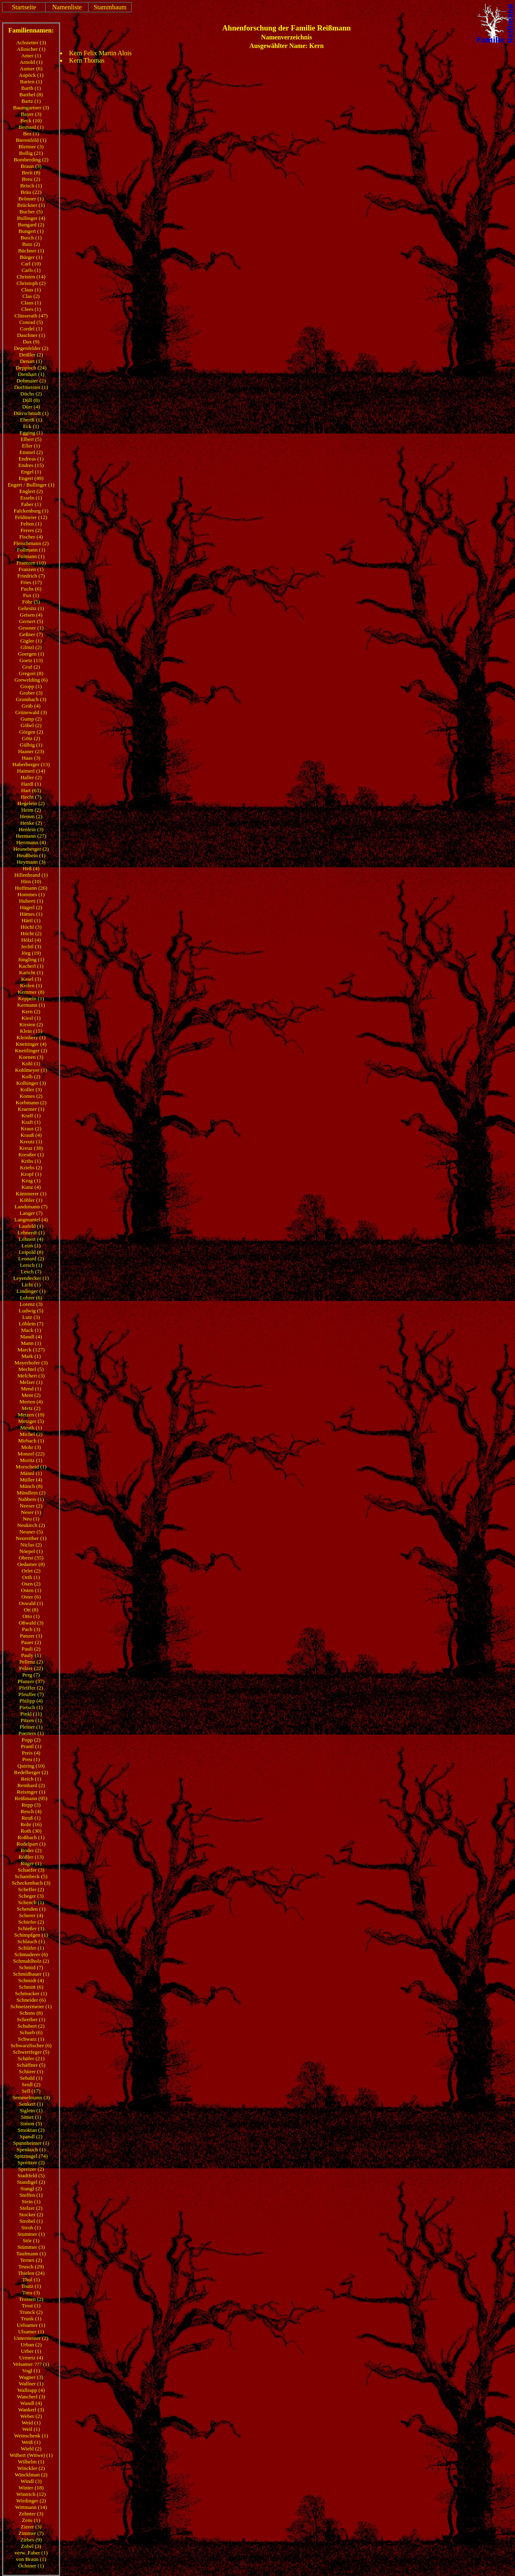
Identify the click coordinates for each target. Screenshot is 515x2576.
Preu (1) (31, 1759)
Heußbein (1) (31, 855)
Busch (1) (30, 238)
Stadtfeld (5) (31, 2175)
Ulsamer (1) (31, 2331)
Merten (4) (31, 1402)
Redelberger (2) (31, 1772)
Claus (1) (31, 303)
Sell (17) (31, 2091)
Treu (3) (31, 2292)
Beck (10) (31, 120)
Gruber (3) (31, 693)
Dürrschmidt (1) (30, 413)
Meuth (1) (31, 1428)
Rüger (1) (31, 1863)
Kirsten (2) (31, 1024)
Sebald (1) (31, 2078)
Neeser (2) (31, 1506)
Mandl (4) (31, 1337)
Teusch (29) (31, 2266)
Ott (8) (31, 1610)
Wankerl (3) (31, 2410)
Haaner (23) (31, 751)
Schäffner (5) (31, 2065)
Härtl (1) (31, 920)
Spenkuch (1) (31, 2149)
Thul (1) (31, 2279)
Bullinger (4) (31, 218)
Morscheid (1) (31, 1467)
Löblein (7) (31, 1324)
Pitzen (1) (30, 1720)
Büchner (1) (31, 251)
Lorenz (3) (31, 1304)
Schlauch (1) (31, 1941)
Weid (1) (31, 2423)
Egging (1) (31, 433)
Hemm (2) (31, 816)
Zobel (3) (31, 2546)
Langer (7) (31, 1213)
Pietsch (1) (31, 1707)
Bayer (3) (31, 114)
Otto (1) (31, 1616)
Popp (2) (31, 1740)
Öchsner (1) (31, 2566)
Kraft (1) (31, 1122)
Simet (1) (31, 2117)
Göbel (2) (31, 725)
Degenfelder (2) (31, 348)
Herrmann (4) (31, 842)
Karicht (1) (31, 972)
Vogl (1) (31, 2370)
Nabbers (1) (31, 1499)
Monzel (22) (30, 1454)
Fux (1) (31, 595)
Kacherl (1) (31, 966)
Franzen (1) (31, 569)
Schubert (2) (30, 2026)
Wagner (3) (31, 2377)
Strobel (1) (31, 2221)
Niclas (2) (31, 1545)
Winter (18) (30, 2488)
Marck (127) (31, 1350)
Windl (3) (31, 2481)
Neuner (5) (31, 1532)
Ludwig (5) (31, 1311)
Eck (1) (31, 426)
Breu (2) (31, 179)
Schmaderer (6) (31, 1954)
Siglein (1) (31, 2110)
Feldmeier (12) (31, 517)
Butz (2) (31, 244)
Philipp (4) (31, 1701)
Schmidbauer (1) (31, 1974)
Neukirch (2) (31, 1525)
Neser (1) (31, 1512)
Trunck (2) (31, 2312)
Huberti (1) (31, 901)
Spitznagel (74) (31, 2156)
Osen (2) (31, 1584)
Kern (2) (31, 1011)
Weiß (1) (31, 2442)
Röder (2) (31, 1850)
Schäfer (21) (30, 2058)
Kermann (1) (31, 1005)
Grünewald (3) (31, 712)
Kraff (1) (31, 1115)
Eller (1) (31, 446)
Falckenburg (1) (31, 511)
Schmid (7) (31, 1967)
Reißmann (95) (31, 1798)
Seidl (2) (31, 2084)
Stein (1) (31, 2201)
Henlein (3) (31, 829)
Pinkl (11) (31, 1714)
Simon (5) (31, 2123)
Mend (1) (31, 1389)
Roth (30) (31, 1831)
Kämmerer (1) (31, 1193)
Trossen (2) (31, 2299)
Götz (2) (31, 738)
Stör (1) (31, 2240)
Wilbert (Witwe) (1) (30, 2455)
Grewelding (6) (31, 680)
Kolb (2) (31, 1076)
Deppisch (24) (31, 368)
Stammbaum (110, 7)
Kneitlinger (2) (31, 1050)
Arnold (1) (31, 62)
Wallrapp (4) (31, 2390)
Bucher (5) (31, 212)
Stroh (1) (31, 2227)
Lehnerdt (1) (31, 1232)
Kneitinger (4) (31, 1044)
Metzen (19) (31, 1415)
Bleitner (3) (31, 146)
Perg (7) (31, 1675)
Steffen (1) (31, 2195)
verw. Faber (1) (31, 2553)
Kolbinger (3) (31, 1083)
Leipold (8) (31, 1252)
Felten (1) (30, 524)
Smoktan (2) (30, 2130)
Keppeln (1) (31, 998)
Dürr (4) (31, 407)
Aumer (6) (31, 68)
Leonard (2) (31, 1258)
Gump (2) (30, 719)
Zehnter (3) (31, 2514)
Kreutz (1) (31, 1141)
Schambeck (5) (31, 1876)
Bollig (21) (31, 153)
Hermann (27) (31, 836)
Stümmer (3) (31, 2247)
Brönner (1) (31, 198)
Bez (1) (31, 133)
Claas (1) (31, 290)
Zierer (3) (31, 2527)
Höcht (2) (31, 933)
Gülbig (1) (31, 745)
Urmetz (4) (31, 2357)
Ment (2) (31, 1395)
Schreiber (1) (31, 2019)
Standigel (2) (31, 2182)
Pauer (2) (31, 1642)
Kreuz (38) (31, 1148)
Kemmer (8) (31, 992)
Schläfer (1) (31, 1948)
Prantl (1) (31, 1746)
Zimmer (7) (31, 2533)
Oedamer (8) (31, 1564)
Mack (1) (31, 1330)
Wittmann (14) (31, 2507)
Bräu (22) (31, 192)
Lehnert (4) (31, 1239)
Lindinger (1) (31, 1291)
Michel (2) (31, 1434)
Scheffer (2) (31, 1889)
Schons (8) (31, 2013)
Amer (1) (31, 55)
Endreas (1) (31, 459)
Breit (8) (31, 172)
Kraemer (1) (31, 1109)
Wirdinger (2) (31, 2501)
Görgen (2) (31, 732)
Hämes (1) (31, 914)
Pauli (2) (31, 1649)
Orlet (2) (31, 1571)
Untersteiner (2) (31, 2338)
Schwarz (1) (31, 2039)
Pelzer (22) (31, 1668)
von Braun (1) (31, 2559)
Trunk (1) (31, 2318)
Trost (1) (31, 2305)
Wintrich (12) (30, 2494)
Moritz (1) (31, 1460)
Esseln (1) (31, 498)
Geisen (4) (31, 615)
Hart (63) (31, 790)
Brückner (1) (31, 205)
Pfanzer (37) (30, 1681)
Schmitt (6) (31, 1987)
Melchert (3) (31, 1376)
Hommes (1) (31, 894)
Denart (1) (31, 361)
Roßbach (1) (30, 1837)
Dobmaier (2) (30, 381)
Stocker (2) (31, 2214)
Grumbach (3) (31, 699)
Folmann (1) (30, 556)
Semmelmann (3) (31, 2097)
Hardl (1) (31, 784)
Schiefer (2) (31, 1922)
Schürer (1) (31, 2071)
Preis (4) (31, 1753)
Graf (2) (31, 667)
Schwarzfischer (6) (31, 2045)
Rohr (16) (30, 1824)
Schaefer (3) (31, 1870)
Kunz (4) (31, 1187)
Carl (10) (31, 264)
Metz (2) (31, 1408)
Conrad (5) (31, 322)
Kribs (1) (31, 1161)
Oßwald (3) (31, 1623)
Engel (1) (31, 472)
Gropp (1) (31, 686)
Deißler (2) (31, 355)
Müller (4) (31, 1480)
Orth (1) (31, 1577)
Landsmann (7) (31, 1206)
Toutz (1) (31, 2286)
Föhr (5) (31, 602)
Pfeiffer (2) (31, 1688)
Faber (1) (31, 504)
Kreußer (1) (31, 1154)
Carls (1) (31, 270)
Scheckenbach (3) (31, 1883)
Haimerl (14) (31, 771)
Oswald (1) (31, 1603)
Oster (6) (31, 1597)
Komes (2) (31, 1096)
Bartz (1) (31, 101)
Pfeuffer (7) (30, 1694)
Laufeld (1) (31, 1226)
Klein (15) (31, 1031)
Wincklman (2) (31, 2475)
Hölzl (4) (31, 940)
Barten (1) (31, 81)
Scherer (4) (31, 1915)
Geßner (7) (31, 634)
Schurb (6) (31, 2032)
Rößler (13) (31, 1857)
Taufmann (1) (31, 2253)
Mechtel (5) (31, 1369)
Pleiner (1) (31, 1727)
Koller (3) (31, 1089)
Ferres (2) (30, 530)
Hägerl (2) (31, 907)
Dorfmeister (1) (31, 387)
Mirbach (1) (31, 1441)
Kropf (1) (31, 1174)
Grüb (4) (31, 706)
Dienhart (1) (31, 374)
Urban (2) (30, 2344)
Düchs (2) (31, 394)
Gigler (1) (31, 641)
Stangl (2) (31, 2188)
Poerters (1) (31, 1733)
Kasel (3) (31, 979)
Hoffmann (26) (31, 888)
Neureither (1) (31, 1538)
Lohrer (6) (31, 1298)
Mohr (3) (31, 1447)
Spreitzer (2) (31, 2162)
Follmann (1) (31, 550)
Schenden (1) (31, 1909)
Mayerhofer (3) (31, 1363)
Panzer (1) (31, 1636)
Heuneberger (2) (31, 849)
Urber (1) (31, 2351)
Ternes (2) (31, 2260)
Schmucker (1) (31, 1993)
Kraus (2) (31, 1128)
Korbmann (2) (31, 1102)
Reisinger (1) (31, 1792)
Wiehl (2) (31, 2449)
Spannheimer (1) (31, 2143)
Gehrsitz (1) (31, 608)
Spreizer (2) (31, 2169)
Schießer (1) (31, 1928)
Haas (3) (31, 758)
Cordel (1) (31, 329)
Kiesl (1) (31, 1018)
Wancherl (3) (31, 2397)
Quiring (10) (31, 1766)
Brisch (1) (31, 185)
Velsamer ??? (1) (31, 2364)
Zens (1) (31, 2520)
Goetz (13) (31, 660)
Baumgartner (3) (31, 107)
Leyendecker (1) (31, 1278)
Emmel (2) (31, 452)
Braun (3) (31, 166)
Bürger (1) (31, 257)
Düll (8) (31, 400)
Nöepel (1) (31, 1551)
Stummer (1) (31, 2234)
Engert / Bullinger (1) (31, 485)
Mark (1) (31, 1356)
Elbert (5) (31, 439)
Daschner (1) (31, 335)
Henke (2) (31, 823)
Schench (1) (31, 1902)
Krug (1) (31, 1180)
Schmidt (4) (31, 1980)
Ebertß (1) (31, 420)
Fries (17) (30, 582)
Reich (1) (31, 1779)
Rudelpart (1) (31, 1844)
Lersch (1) (31, 1265)
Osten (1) (31, 1590)
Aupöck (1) (31, 75)
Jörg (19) (31, 953)
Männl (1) (31, 1473)
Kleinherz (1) (31, 1037)
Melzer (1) (31, 1382)
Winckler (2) (31, 2468)
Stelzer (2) (31, 2208)
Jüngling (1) (31, 959)
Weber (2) (31, 2416)
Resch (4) (31, 1811)
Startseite (24, 7)
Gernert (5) (31, 621)
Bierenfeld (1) (31, 140)
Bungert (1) (31, 231)
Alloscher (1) (31, 49)
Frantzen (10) (30, 563)
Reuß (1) (31, 1818)
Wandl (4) (31, 2403)
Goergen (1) (31, 654)
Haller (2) (30, 777)
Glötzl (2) (30, 647)
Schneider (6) (30, 2000)
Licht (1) (31, 1284)
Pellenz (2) (31, 1662)
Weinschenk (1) (31, 2436)
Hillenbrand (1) (31, 875)
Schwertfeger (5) (31, 2052)
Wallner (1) (31, 2384)
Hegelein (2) (31, 803)
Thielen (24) (30, 2273)
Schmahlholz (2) (31, 1961)
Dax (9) (31, 342)
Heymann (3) (31, 862)
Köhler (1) (31, 1200)
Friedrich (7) (31, 576)
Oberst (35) (31, 1558)
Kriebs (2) (31, 1167)
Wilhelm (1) (31, 2462)
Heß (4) (31, 868)
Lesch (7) (31, 1271)
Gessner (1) (31, 628)
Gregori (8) (31, 673)
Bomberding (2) (31, 159)
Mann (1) (31, 1343)
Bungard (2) (31, 225)
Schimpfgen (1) (31, 1935)
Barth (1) (31, 88)
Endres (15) (31, 465)
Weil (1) (31, 2429)
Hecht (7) (31, 797)
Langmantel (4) (31, 1219)
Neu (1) (31, 1519)
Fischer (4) (31, 537)
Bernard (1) (31, 127)
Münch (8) (31, 1486)
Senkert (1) (31, 2104)
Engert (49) (31, 478)
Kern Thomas (86, 60)
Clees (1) (31, 309)
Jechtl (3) (31, 946)
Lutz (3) (31, 1317)
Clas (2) (31, 296)
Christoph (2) (31, 283)
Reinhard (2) (31, 1785)
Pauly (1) (31, 1655)
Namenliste (67, 7)
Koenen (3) (31, 1057)
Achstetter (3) (31, 42)
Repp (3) (31, 1805)
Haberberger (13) (31, 764)
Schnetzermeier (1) (31, 2006)
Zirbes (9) (31, 2540)
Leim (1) (31, 1245)
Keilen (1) (31, 985)
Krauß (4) (30, 1135)
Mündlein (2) (31, 1493)
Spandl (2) (31, 2136)
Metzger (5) (31, 1421)
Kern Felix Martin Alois (100, 53)
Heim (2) (31, 810)
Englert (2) (31, 491)
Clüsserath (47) (31, 316)
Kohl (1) (31, 1063)
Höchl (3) (31, 927)
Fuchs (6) (31, 589)
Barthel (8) (31, 94)
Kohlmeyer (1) (31, 1070)
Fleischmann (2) (31, 543)
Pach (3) (31, 1629)
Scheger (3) (31, 1896)
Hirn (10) (31, 881)
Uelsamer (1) (31, 2325)
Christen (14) (31, 277)
